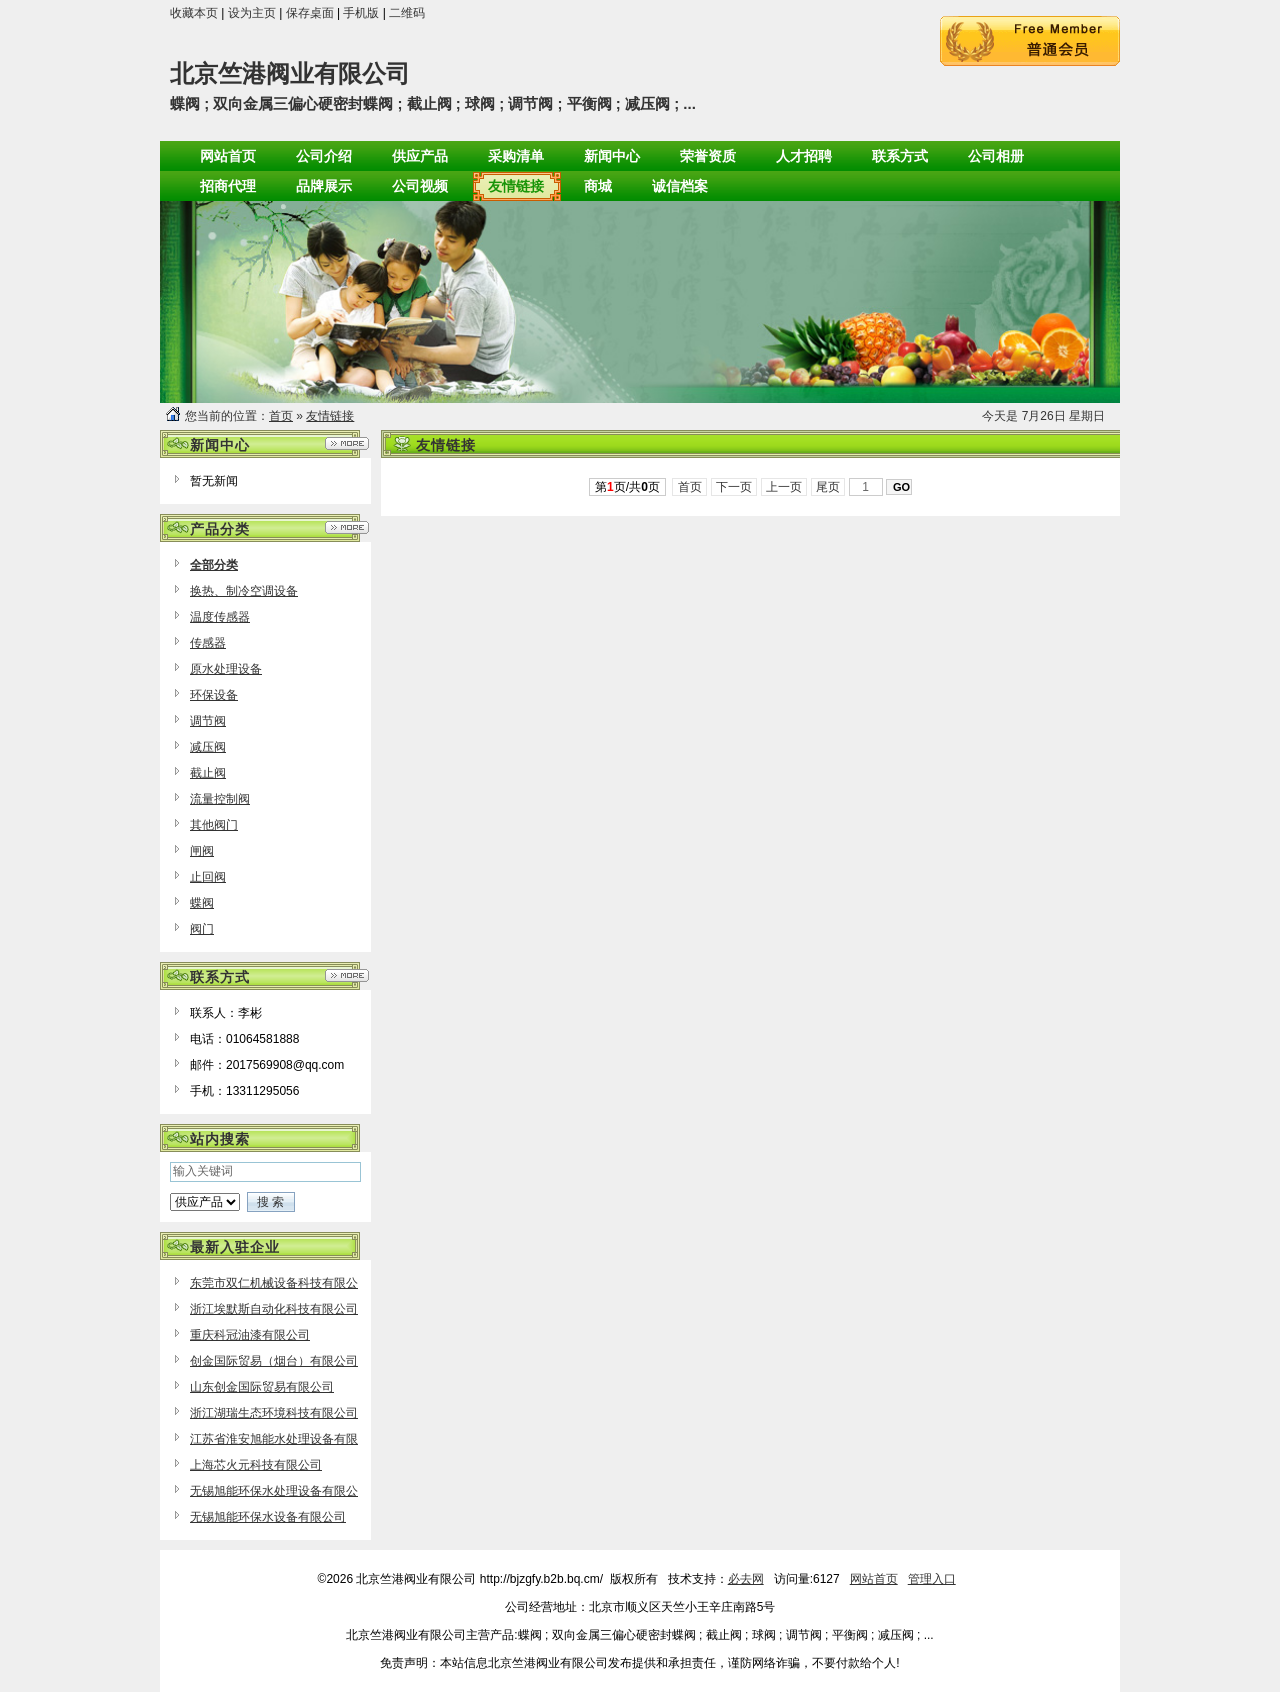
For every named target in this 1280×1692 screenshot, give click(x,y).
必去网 (746, 1579)
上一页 (784, 487)
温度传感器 (220, 617)
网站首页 (874, 1579)
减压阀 (208, 747)
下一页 (734, 487)
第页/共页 (627, 487)
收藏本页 (194, 13)
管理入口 (932, 1579)
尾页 (828, 487)
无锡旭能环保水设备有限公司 (268, 1517)
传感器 (208, 643)
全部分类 (214, 565)
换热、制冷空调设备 (244, 591)
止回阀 (208, 877)
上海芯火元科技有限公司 (256, 1465)
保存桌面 (310, 13)
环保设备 (214, 695)
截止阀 (208, 773)
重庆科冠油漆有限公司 (250, 1335)
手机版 (361, 13)
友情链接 (330, 416)
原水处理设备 (226, 669)
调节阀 (208, 721)
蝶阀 (202, 903)
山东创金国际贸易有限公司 (262, 1387)
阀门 (202, 929)
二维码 (407, 13)
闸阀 (202, 851)
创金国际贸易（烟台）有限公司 (274, 1361)
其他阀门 (214, 825)
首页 (281, 416)
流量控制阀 (220, 799)
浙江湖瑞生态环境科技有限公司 (274, 1413)
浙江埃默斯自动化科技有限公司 (274, 1309)
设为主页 (252, 13)
